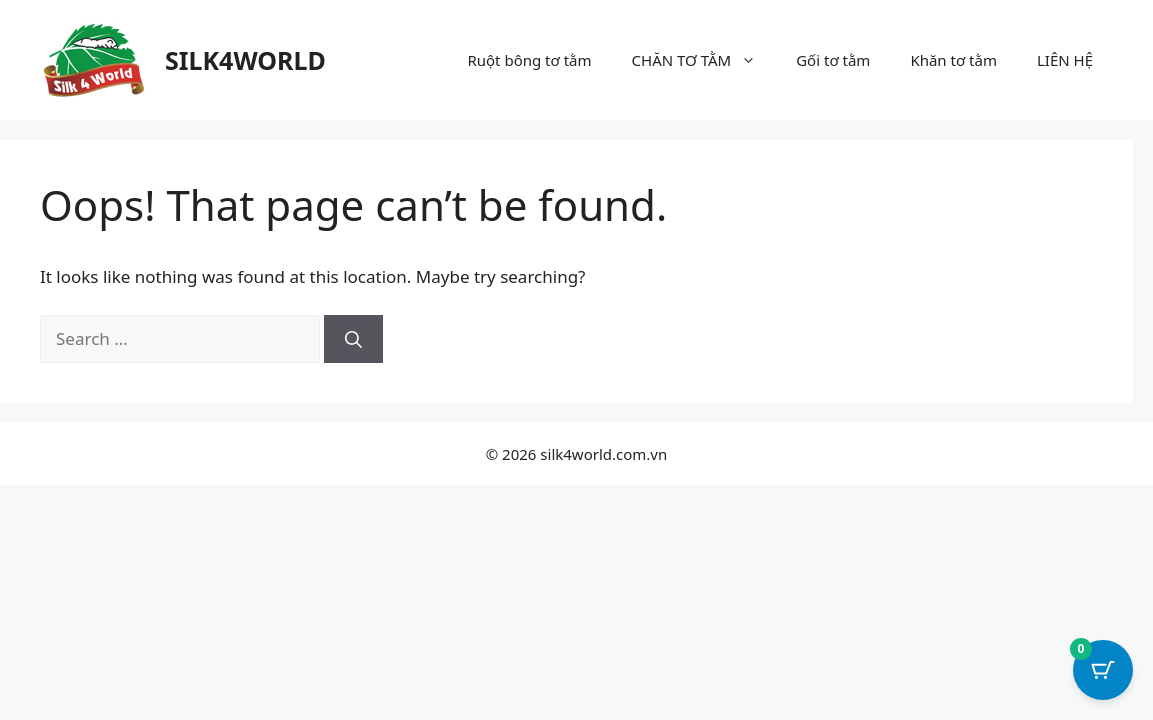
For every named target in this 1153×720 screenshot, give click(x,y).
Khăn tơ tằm (953, 60)
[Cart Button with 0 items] (1103, 670)
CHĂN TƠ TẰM (704, 60)
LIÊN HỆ (1065, 60)
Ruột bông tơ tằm (529, 60)
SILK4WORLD (245, 60)
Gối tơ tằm (833, 60)
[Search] (353, 339)
